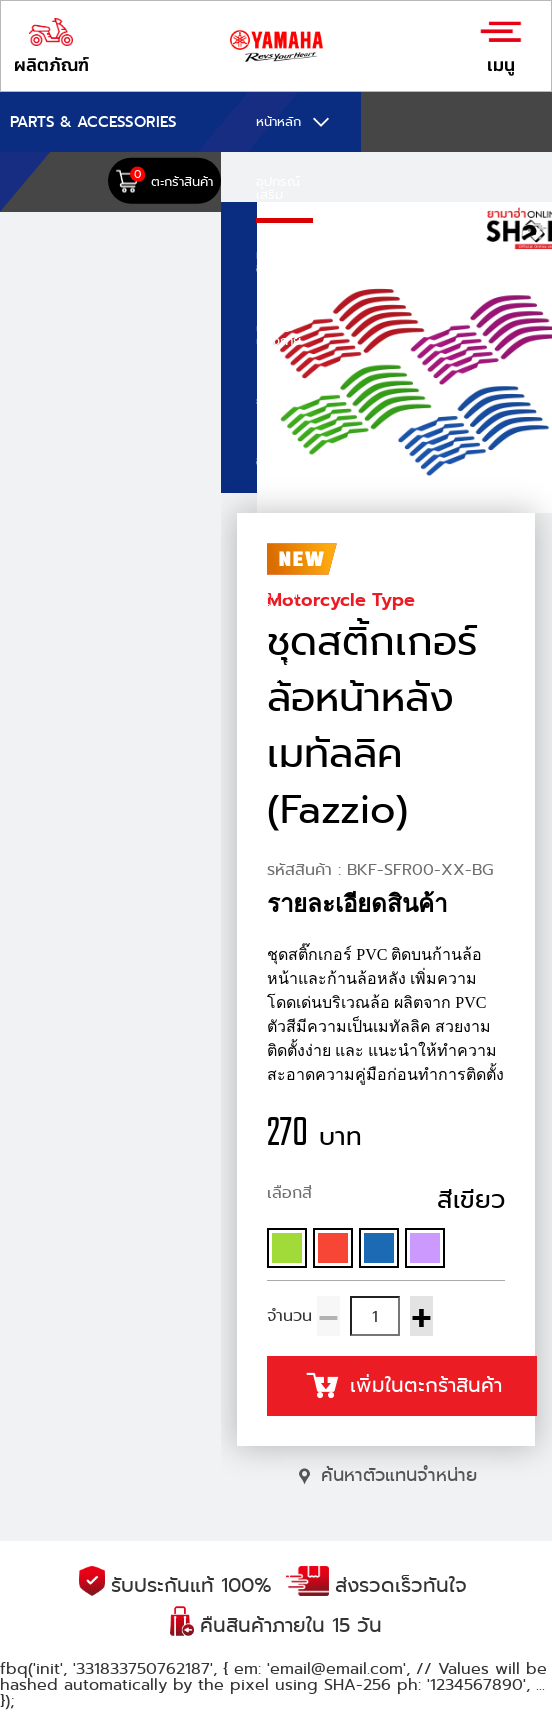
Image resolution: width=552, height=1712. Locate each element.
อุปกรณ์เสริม (278, 188)
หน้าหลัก (278, 121)
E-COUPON (284, 527)
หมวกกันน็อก (283, 261)
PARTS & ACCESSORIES (93, 122)
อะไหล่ (272, 460)
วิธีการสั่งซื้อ (281, 600)
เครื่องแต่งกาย (278, 334)
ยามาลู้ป (277, 400)
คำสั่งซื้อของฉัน (278, 671)
